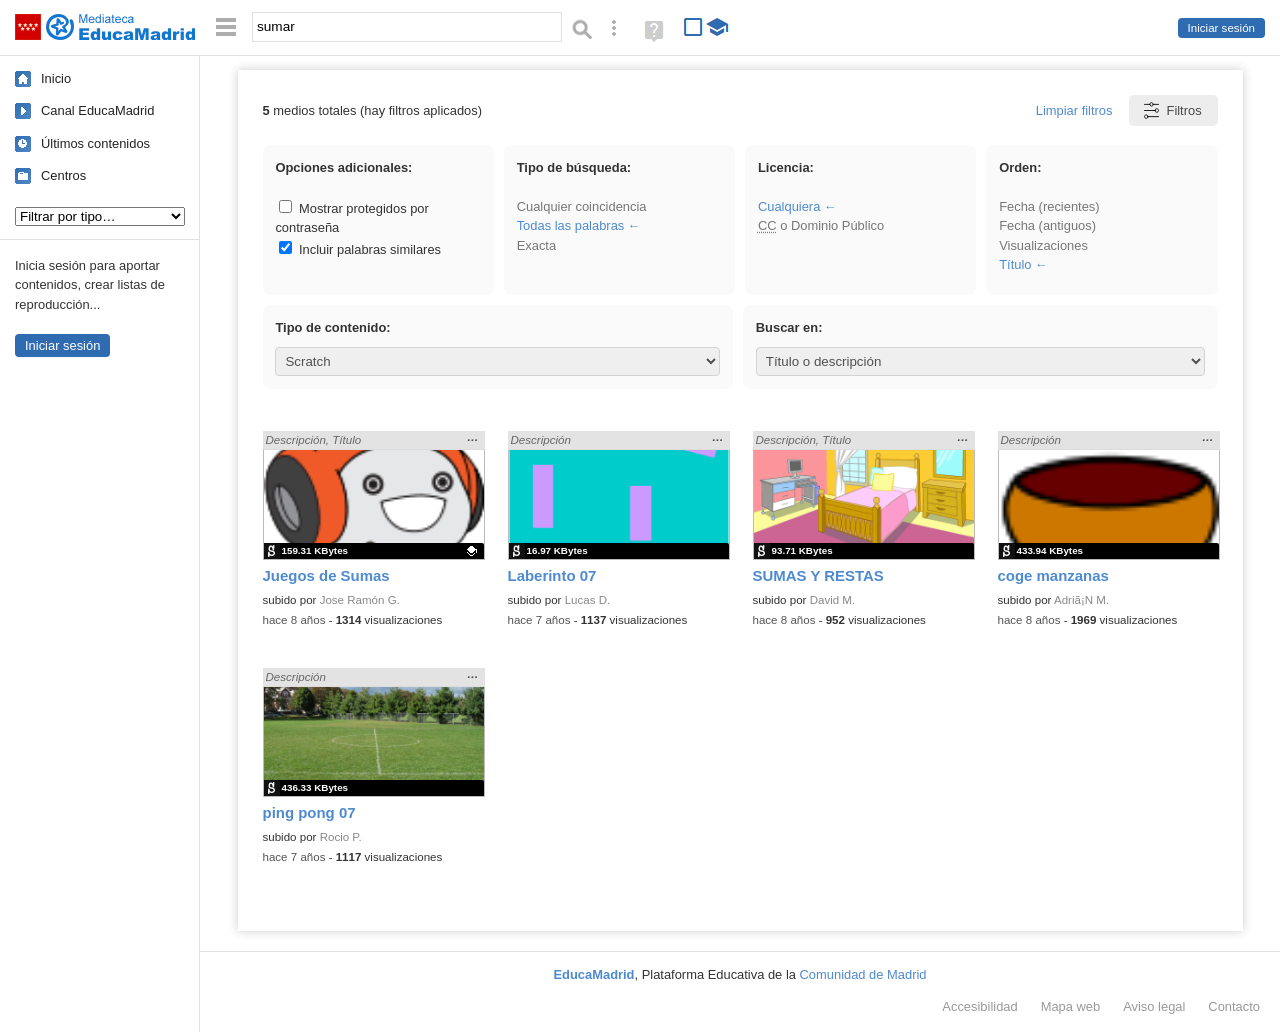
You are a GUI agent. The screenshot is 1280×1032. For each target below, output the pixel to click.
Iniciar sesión (1221, 28)
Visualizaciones (1043, 245)
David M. (833, 600)
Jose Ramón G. (360, 600)
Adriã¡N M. (1081, 600)
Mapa (1071, 1006)
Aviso (1154, 1006)
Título (1015, 264)
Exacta (536, 245)
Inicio (56, 78)
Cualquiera (789, 206)
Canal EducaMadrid (97, 110)
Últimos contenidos (95, 143)
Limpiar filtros (1074, 110)
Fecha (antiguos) (1047, 225)
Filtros (1171, 110)
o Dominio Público (821, 225)
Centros (63, 175)
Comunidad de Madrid (863, 974)
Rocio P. (341, 837)
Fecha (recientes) (1049, 206)
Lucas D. (588, 600)
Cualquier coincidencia (582, 206)
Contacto (1234, 1006)
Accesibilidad (979, 1006)
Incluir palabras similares (360, 249)
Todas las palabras (571, 225)
